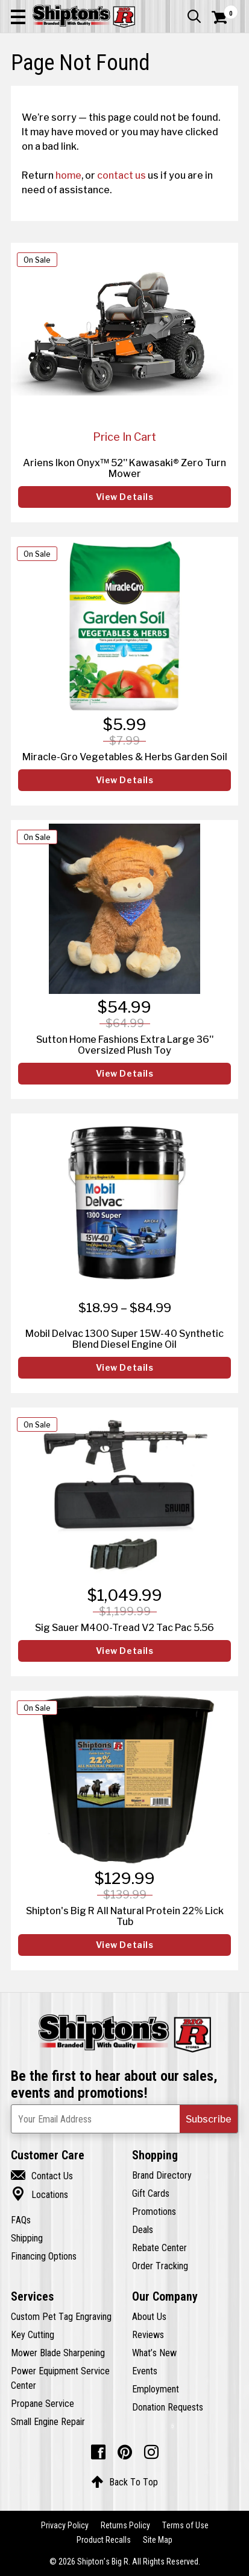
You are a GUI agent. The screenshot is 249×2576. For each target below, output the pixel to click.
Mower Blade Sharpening (58, 2353)
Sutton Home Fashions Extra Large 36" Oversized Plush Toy (124, 1044)
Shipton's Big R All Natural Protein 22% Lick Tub (125, 1916)
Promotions (154, 2211)
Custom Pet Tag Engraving (61, 2316)
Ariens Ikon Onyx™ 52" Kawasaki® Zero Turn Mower (124, 468)
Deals (142, 2229)
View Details (125, 497)
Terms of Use (185, 2525)
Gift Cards (150, 2193)
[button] (18, 16)
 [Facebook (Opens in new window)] (98, 2452)
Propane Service (42, 2403)
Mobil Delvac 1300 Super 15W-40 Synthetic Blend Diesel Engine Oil (124, 1338)
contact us (121, 175)
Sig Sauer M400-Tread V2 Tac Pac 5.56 (124, 1627)
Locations (39, 2194)
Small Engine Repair (48, 2421)
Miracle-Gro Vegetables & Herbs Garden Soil (124, 756)
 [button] (194, 16)
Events (144, 2371)
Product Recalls (104, 2539)
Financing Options (44, 2256)
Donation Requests (167, 2407)
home (68, 175)
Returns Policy (125, 2525)
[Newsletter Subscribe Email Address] (124, 2118)
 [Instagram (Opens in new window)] (151, 2452)
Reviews (148, 2334)
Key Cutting (32, 2334)
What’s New (154, 2353)
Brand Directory (162, 2175)
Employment (155, 2389)
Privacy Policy (65, 2525)
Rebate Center (159, 2247)
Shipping (27, 2238)
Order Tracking (160, 2266)
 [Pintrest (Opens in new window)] (125, 2452)
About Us (149, 2316)
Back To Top (124, 2482)
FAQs (21, 2220)
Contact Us (42, 2176)
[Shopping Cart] (225, 17)
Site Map (157, 2539)
